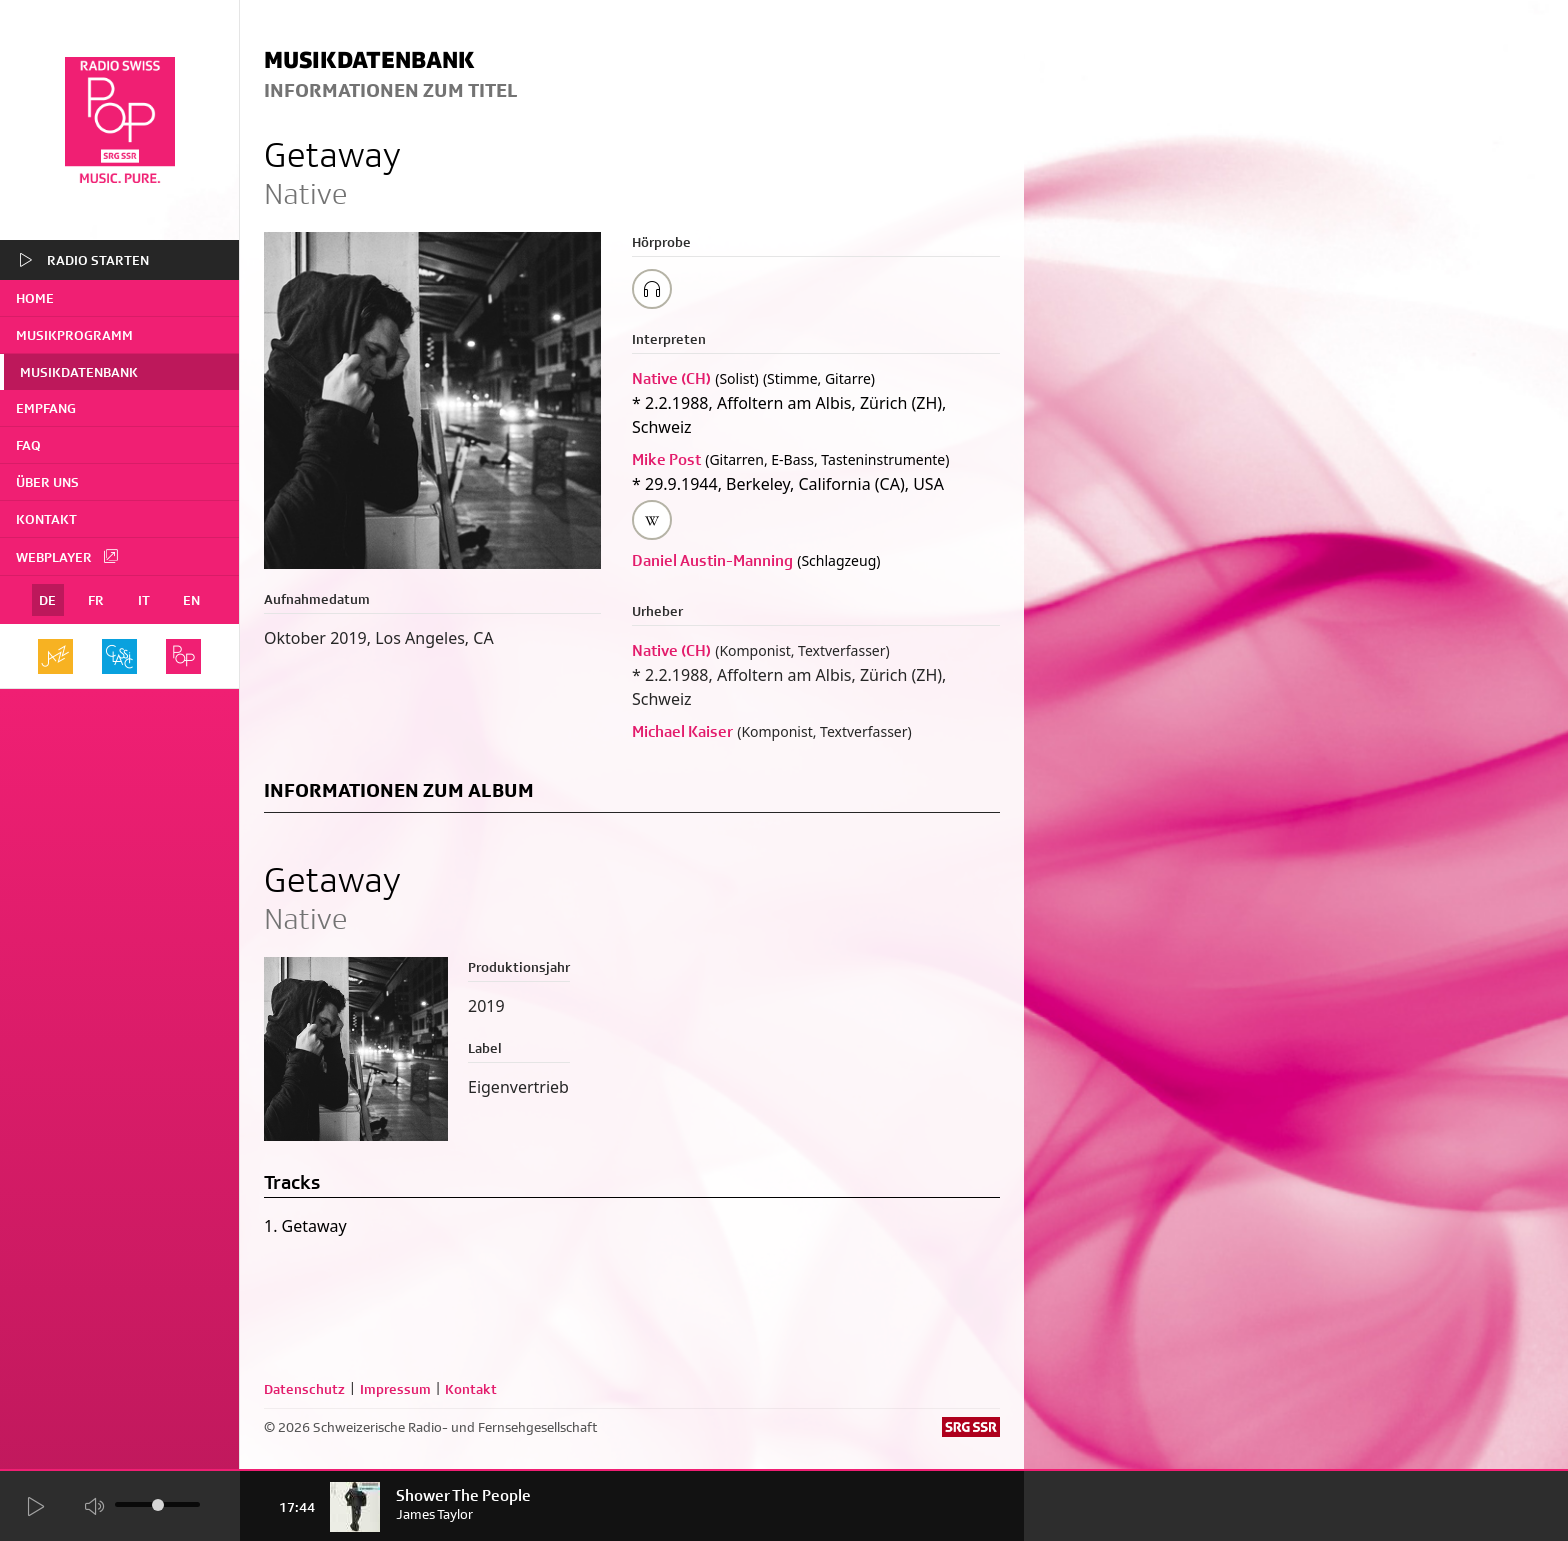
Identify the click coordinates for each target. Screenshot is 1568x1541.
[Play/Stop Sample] (652, 289)
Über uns (47, 482)
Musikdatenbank (79, 372)
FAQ (28, 445)
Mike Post (666, 459)
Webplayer (68, 556)
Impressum (395, 1389)
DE (47, 600)
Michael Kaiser (682, 731)
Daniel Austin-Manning (712, 560)
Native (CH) (671, 378)
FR (96, 600)
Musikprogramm (74, 335)
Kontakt (46, 519)
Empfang (46, 408)
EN (191, 600)
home (35, 298)
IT (144, 600)
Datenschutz (304, 1389)
